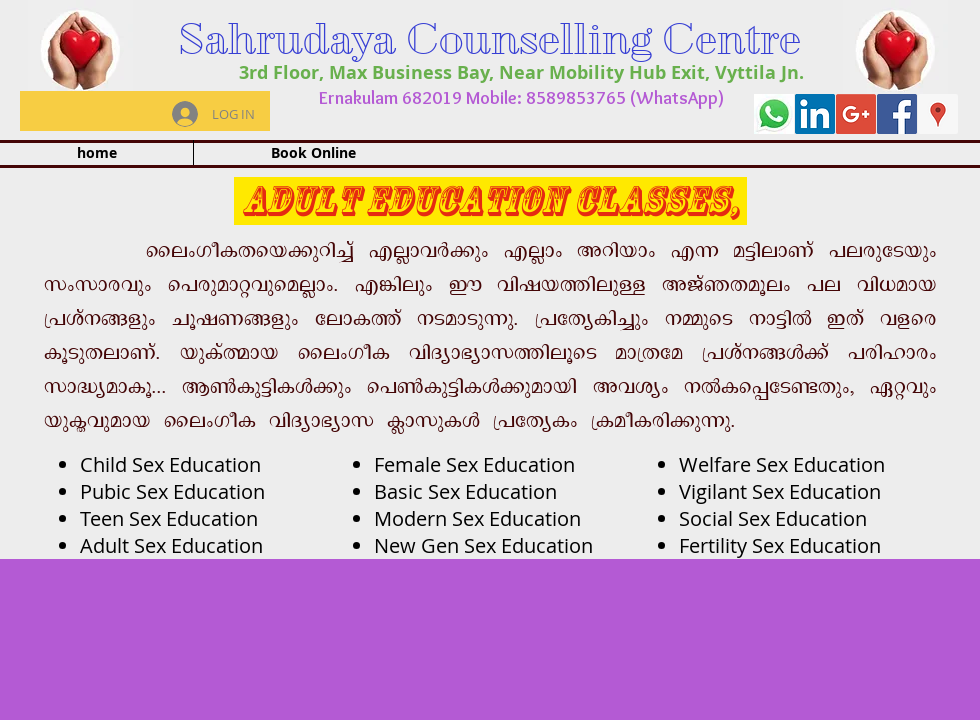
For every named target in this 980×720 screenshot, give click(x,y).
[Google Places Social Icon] (938, 114)
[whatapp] (774, 114)
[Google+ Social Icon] (856, 114)
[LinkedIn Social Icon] (815, 114)
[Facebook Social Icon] (897, 114)
